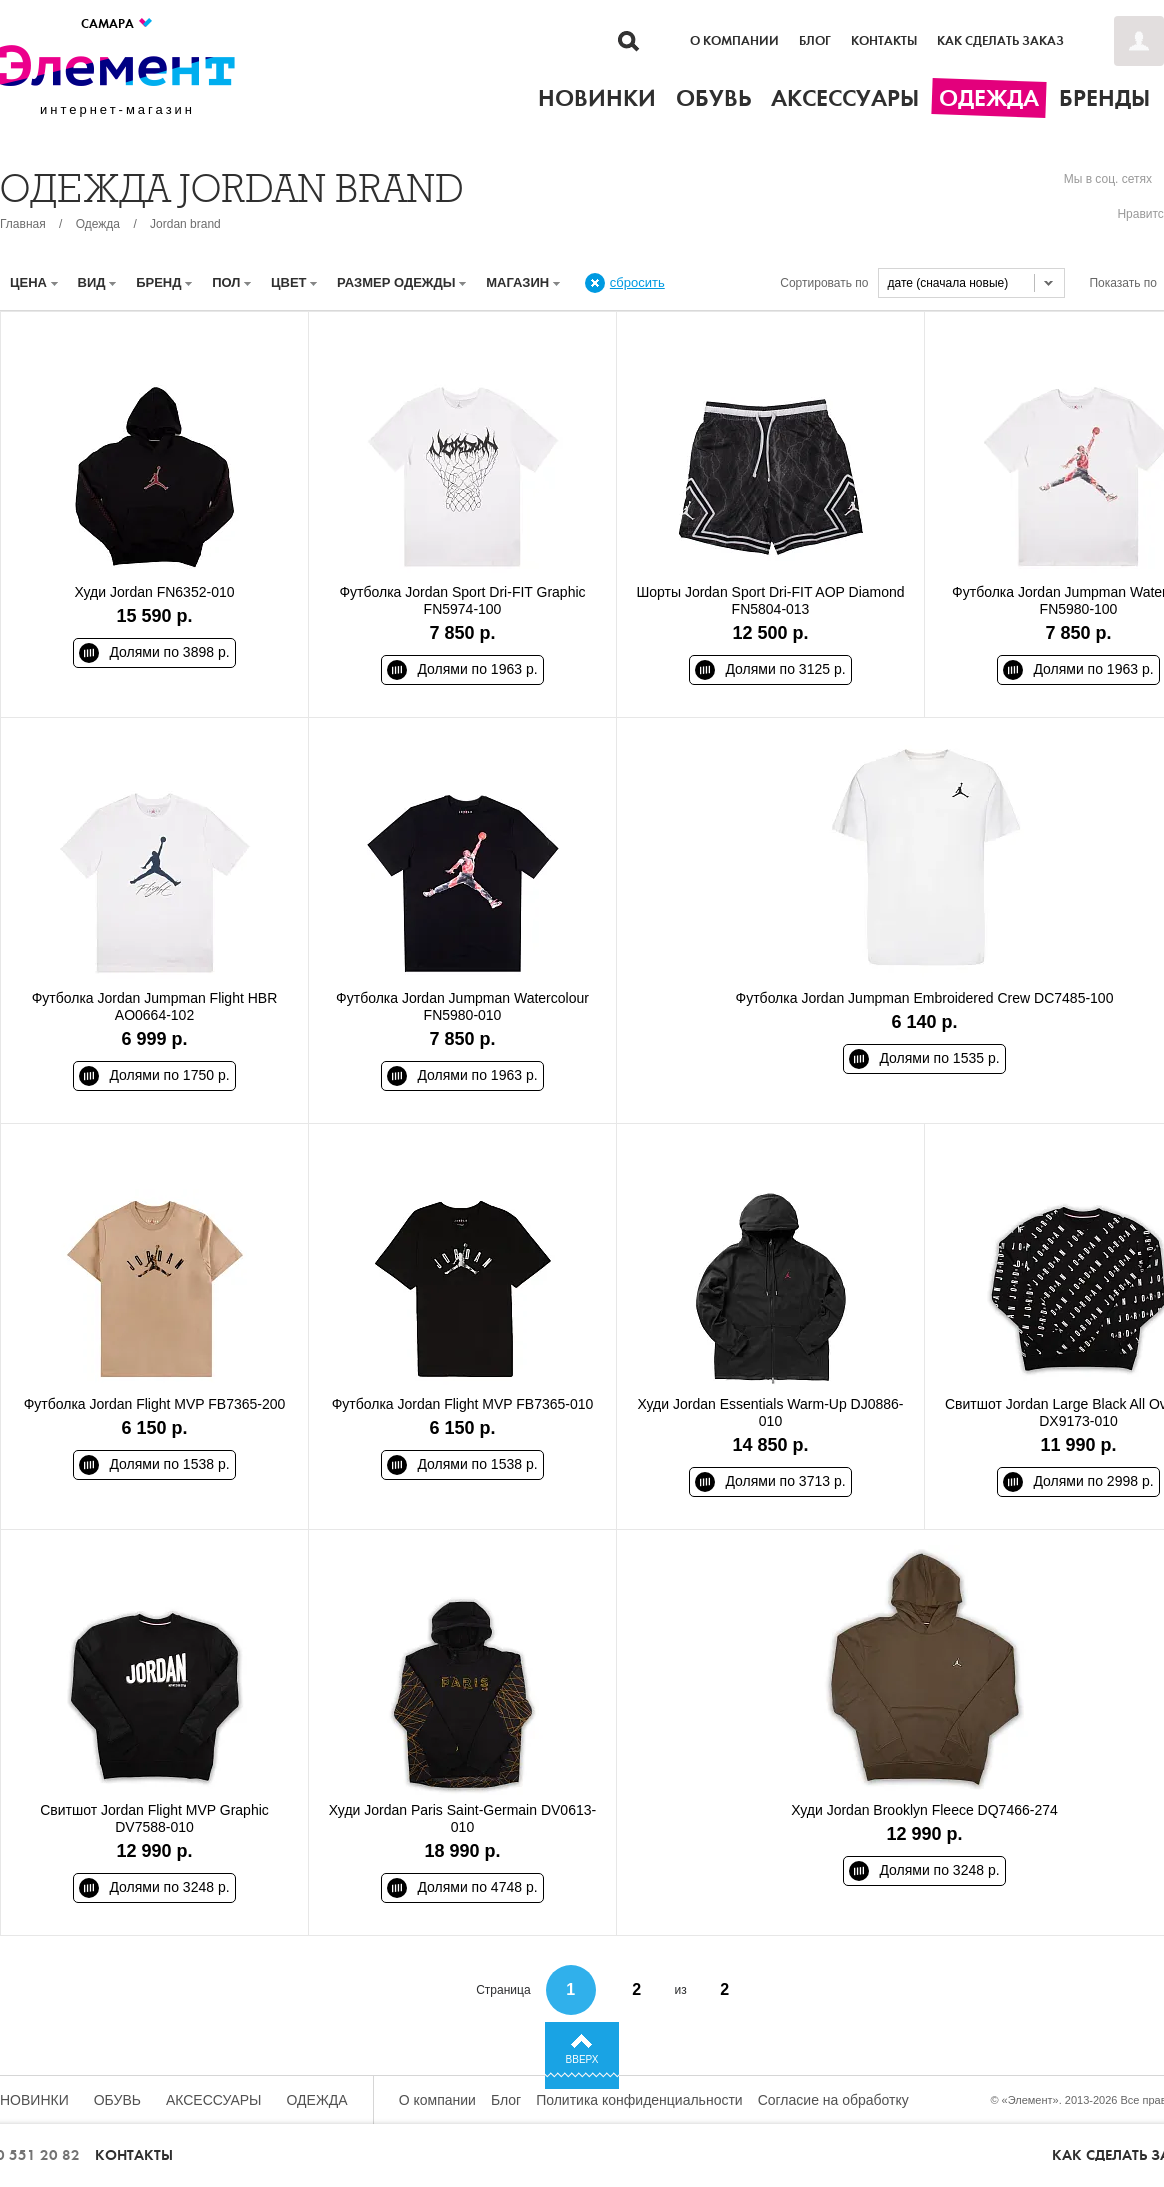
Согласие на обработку (833, 2100)
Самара (117, 23)
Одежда (98, 224)
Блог (815, 41)
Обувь (117, 2100)
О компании (734, 41)
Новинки (34, 2100)
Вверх (582, 2059)
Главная (23, 224)
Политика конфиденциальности (639, 2100)
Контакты (884, 41)
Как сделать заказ (1000, 41)
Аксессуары (214, 2100)
